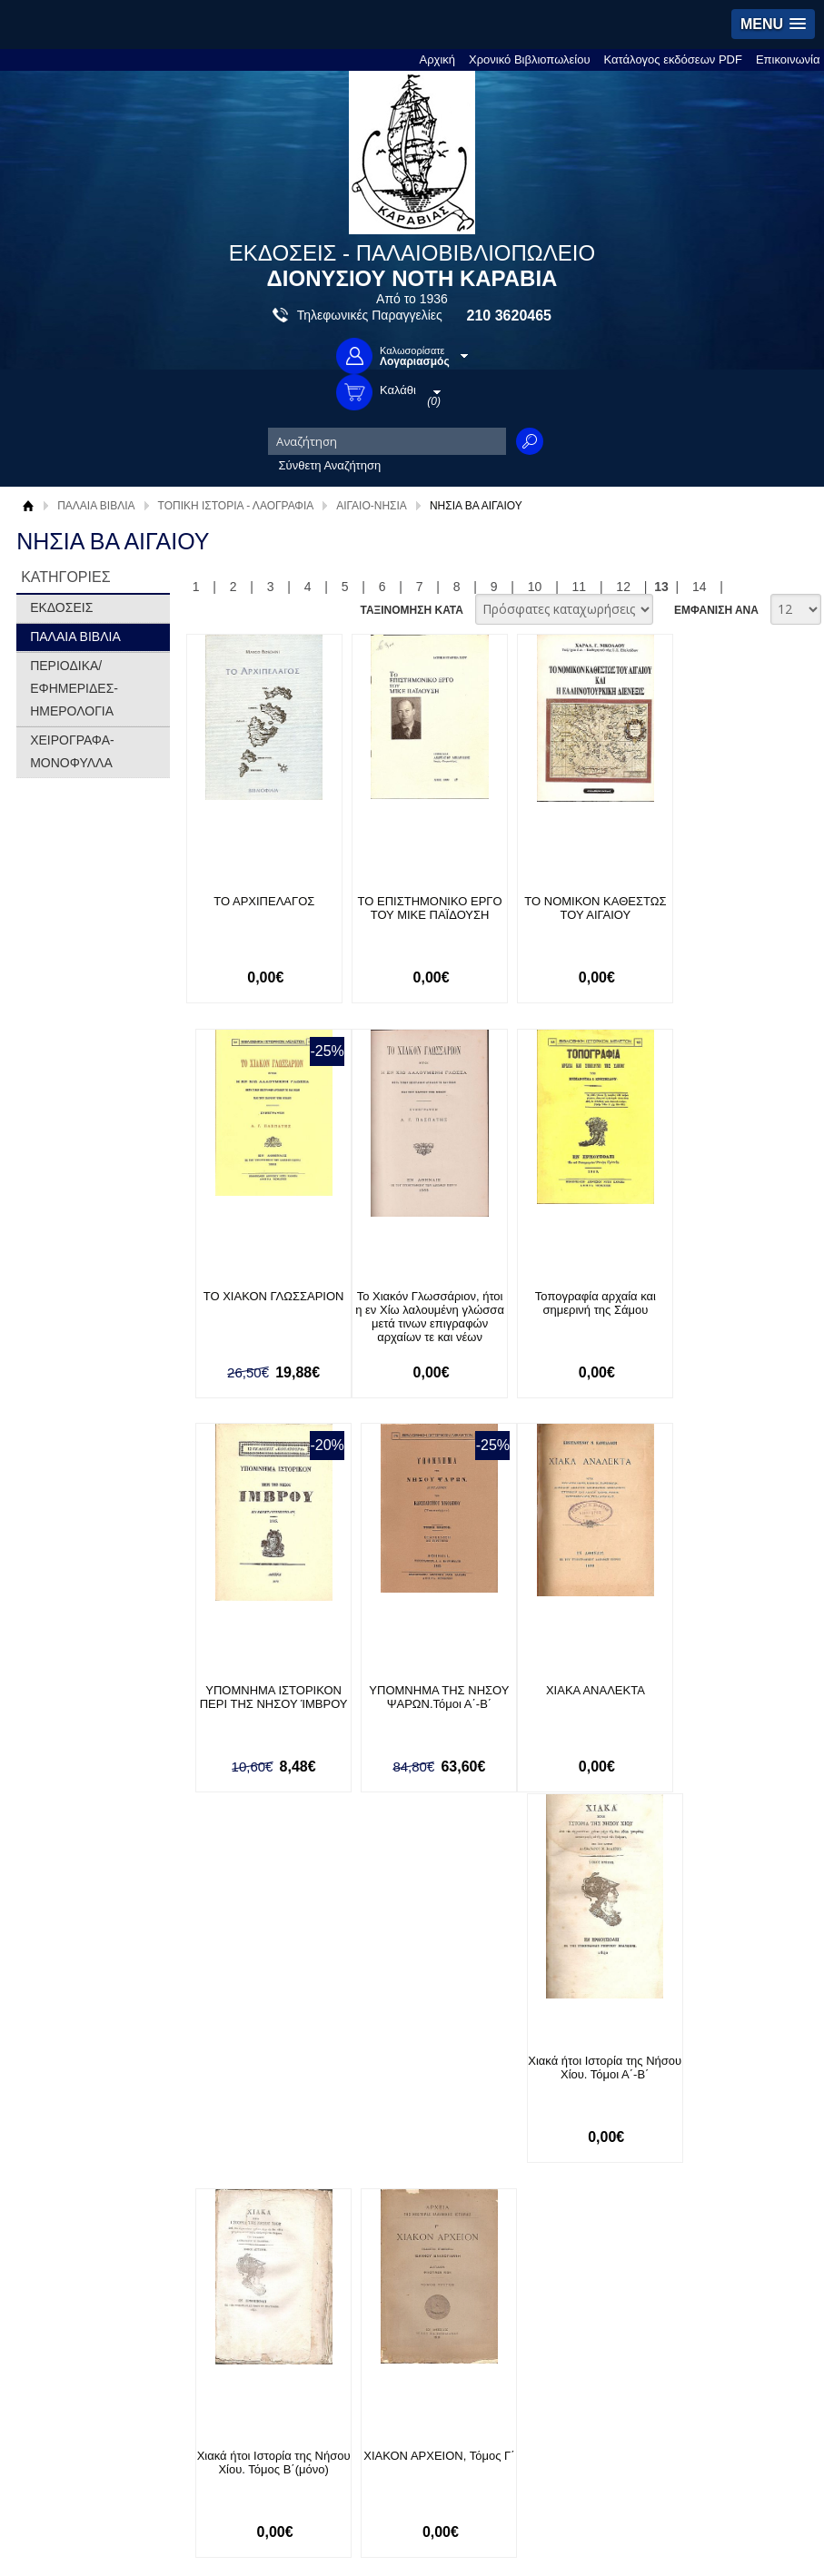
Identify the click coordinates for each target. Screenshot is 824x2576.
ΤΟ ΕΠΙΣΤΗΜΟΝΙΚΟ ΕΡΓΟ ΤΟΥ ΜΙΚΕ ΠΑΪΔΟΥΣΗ (416, 908)
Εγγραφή (376, 2071)
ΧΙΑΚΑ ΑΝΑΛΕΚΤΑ (259, 1691)
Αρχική (438, 59)
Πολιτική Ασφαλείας (245, 2099)
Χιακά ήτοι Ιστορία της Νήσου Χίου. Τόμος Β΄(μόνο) (573, 1704)
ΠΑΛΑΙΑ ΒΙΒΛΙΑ (95, 505)
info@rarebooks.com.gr (730, 2111)
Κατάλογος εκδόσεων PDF (673, 59)
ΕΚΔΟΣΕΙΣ (61, 607)
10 (535, 586)
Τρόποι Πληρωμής (243, 2042)
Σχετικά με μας (74, 2024)
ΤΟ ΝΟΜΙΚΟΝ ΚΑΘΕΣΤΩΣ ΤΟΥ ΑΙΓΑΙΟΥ (573, 908)
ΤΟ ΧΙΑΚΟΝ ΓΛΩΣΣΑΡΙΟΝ (730, 901)
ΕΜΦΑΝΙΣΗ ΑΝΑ (716, 610)
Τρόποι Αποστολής (243, 2071)
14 (699, 586)
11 (579, 586)
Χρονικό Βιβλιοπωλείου (530, 59)
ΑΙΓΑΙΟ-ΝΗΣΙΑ (371, 505)
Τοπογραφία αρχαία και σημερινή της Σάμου (416, 1303)
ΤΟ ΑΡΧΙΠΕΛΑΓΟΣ (259, 901)
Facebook (571, 2024)
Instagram (571, 2082)
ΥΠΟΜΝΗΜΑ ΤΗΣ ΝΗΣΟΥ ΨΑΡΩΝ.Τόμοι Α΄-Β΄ (730, 1303)
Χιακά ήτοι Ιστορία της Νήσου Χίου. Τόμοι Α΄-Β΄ (416, 1698)
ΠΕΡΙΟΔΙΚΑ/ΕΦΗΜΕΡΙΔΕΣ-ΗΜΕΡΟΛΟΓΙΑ (74, 688)
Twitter (562, 2053)
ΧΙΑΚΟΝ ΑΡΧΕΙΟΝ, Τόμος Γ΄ (730, 1698)
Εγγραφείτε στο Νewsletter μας (218, 1933)
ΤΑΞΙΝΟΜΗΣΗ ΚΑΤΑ (411, 610)
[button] (773, 24)
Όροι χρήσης (70, 2052)
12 (623, 586)
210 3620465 (509, 315)
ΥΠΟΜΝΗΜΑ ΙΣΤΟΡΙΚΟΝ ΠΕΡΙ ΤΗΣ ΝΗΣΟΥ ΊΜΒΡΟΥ (573, 1309)
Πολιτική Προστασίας (90, 2080)
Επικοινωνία (788, 59)
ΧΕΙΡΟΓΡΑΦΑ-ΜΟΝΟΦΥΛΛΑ (72, 751)
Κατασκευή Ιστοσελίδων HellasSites (703, 2172)
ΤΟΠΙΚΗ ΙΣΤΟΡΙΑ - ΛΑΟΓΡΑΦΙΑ (236, 505)
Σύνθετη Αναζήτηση (330, 465)
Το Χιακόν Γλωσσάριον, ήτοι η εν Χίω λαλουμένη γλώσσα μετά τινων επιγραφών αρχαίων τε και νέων (259, 1323)
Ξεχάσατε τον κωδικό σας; (420, 2099)
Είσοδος (374, 2042)
